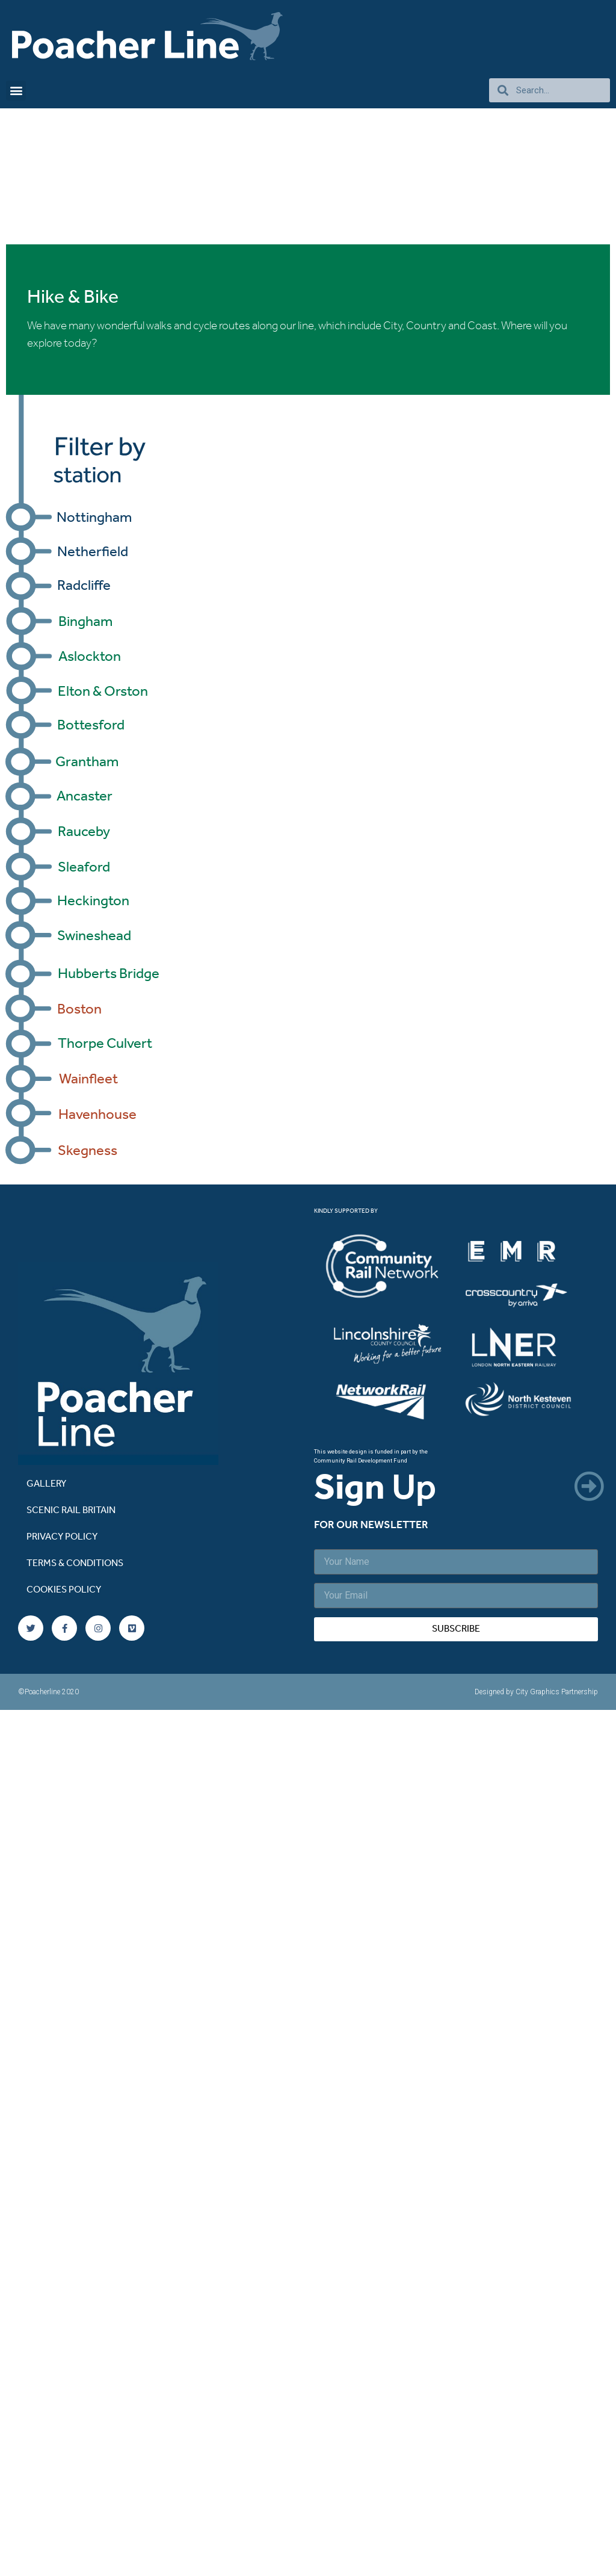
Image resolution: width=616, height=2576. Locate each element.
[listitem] (392, 1268)
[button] (16, 91)
